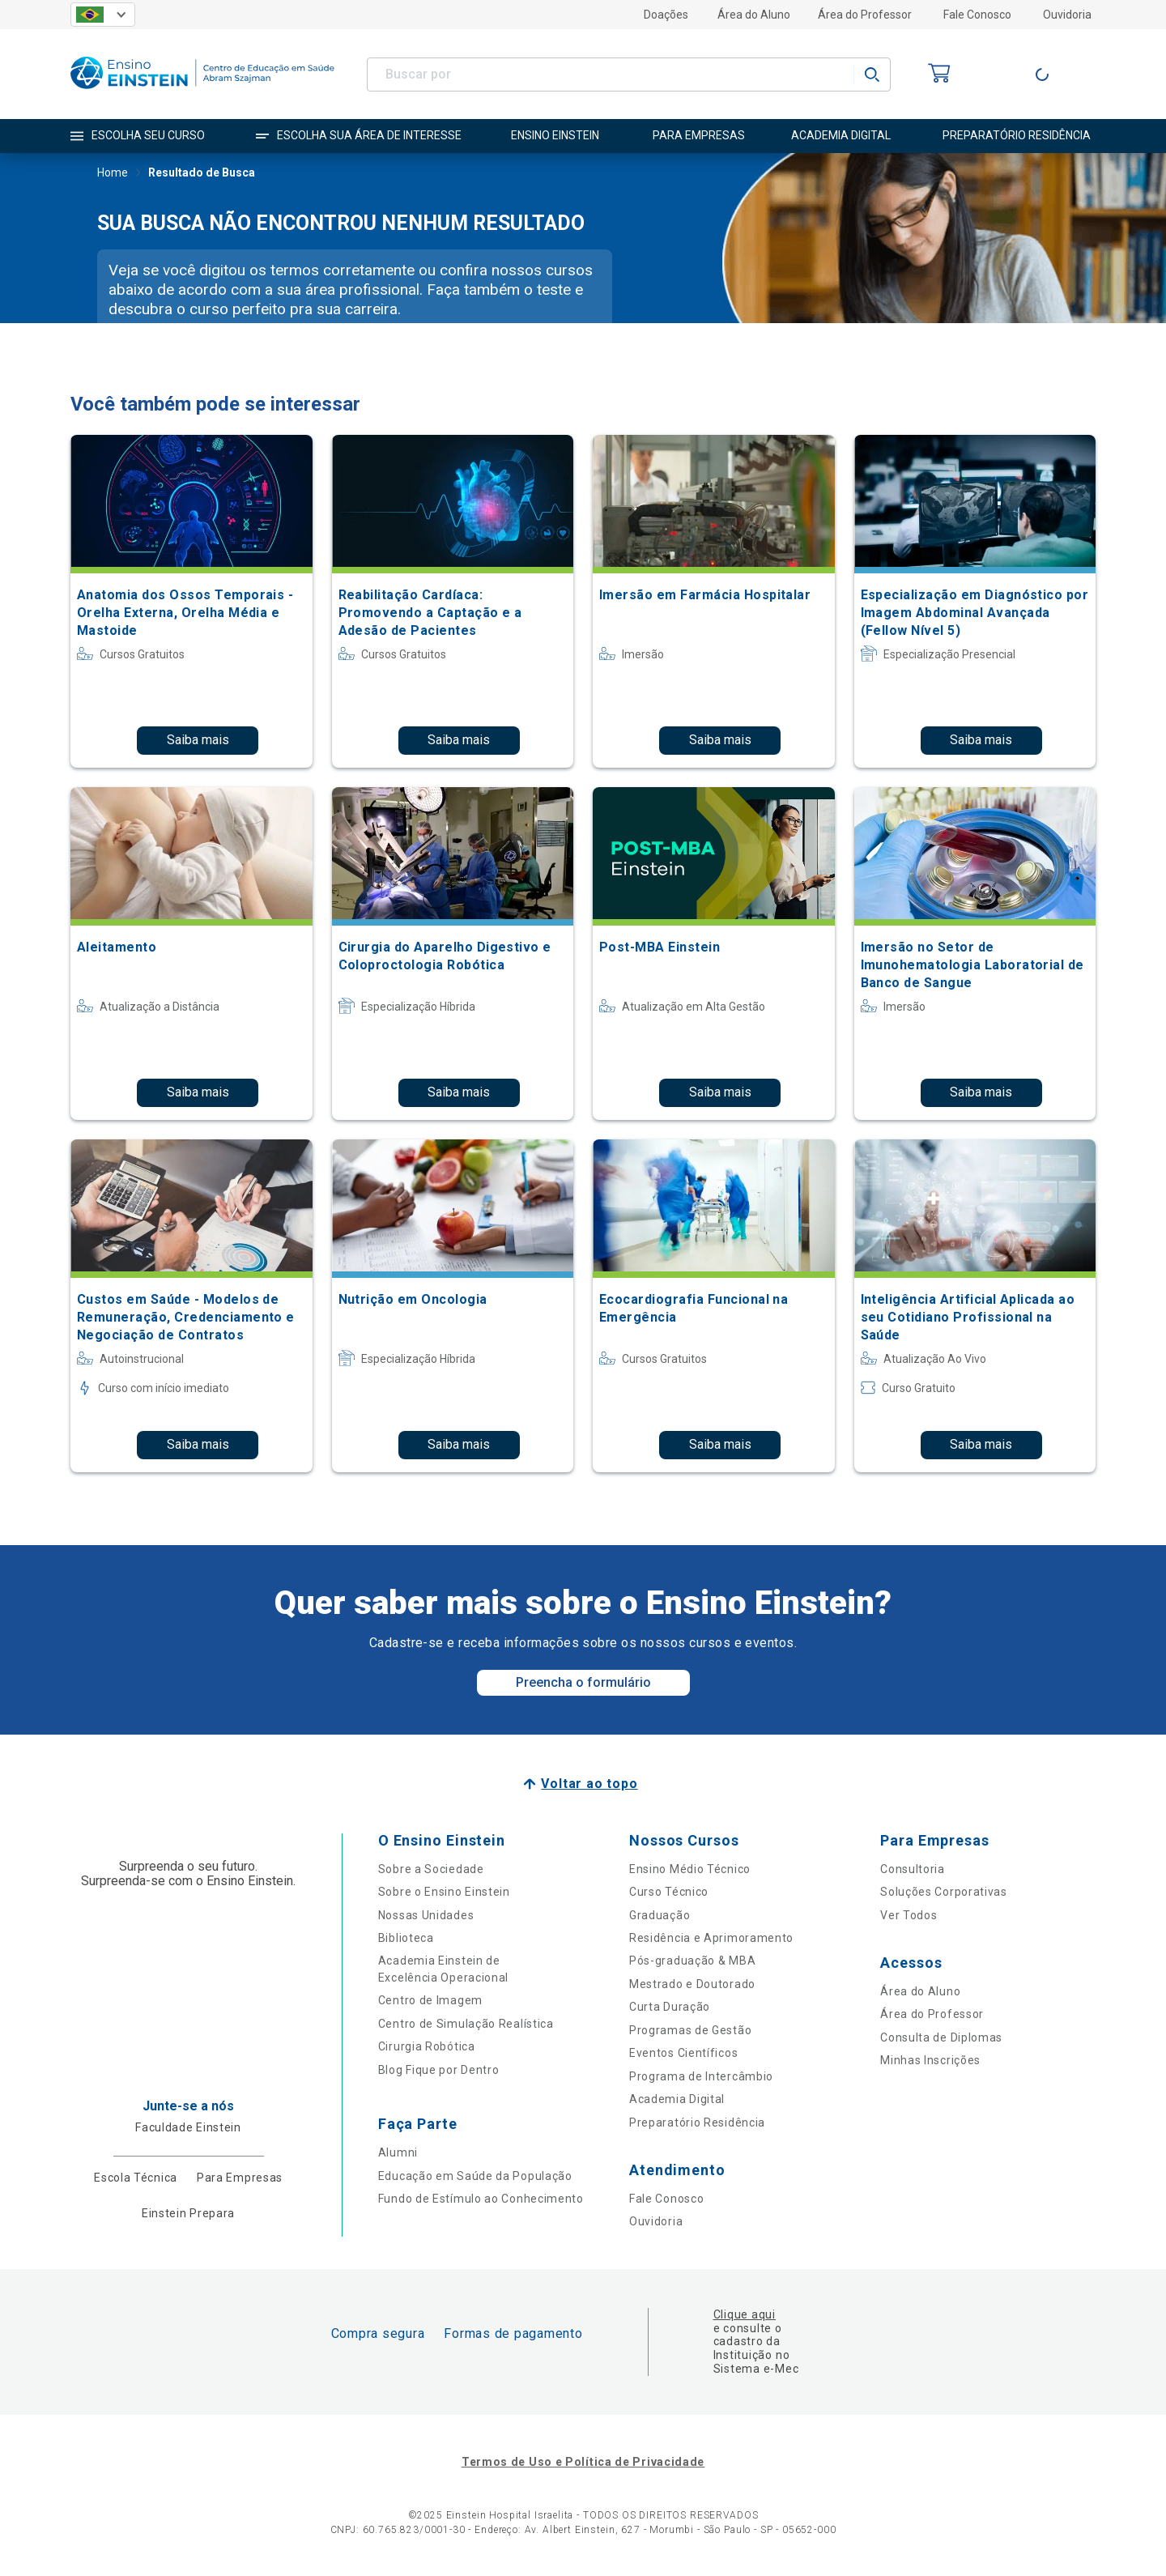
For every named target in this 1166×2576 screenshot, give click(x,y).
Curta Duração (669, 2006)
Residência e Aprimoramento (711, 1937)
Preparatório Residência (697, 2122)
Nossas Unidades (426, 1915)
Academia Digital (677, 2099)
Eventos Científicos (683, 2052)
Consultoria (912, 1869)
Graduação (659, 1915)
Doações (666, 14)
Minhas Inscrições (930, 2060)
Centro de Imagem (430, 2000)
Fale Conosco (977, 14)
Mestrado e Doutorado (692, 1984)
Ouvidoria (1067, 14)
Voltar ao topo (589, 1783)
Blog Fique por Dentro (439, 2069)
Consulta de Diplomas (941, 2037)
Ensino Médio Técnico (690, 1869)
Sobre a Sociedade (431, 1869)
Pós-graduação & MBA (692, 1960)
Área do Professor (865, 14)
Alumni (398, 2152)
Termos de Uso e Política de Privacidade (583, 2461)
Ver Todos (908, 1915)
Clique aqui (744, 2314)
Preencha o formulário (583, 1682)
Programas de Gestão (690, 2030)
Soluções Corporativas (943, 1891)
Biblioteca (406, 1937)
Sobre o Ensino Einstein (444, 1891)
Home (112, 174)
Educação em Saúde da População (475, 2175)
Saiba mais (198, 739)
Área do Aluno (753, 14)
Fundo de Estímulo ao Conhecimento (481, 2198)
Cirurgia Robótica (426, 2046)
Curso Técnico (669, 1891)
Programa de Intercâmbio (701, 2076)
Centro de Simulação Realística (466, 2023)
